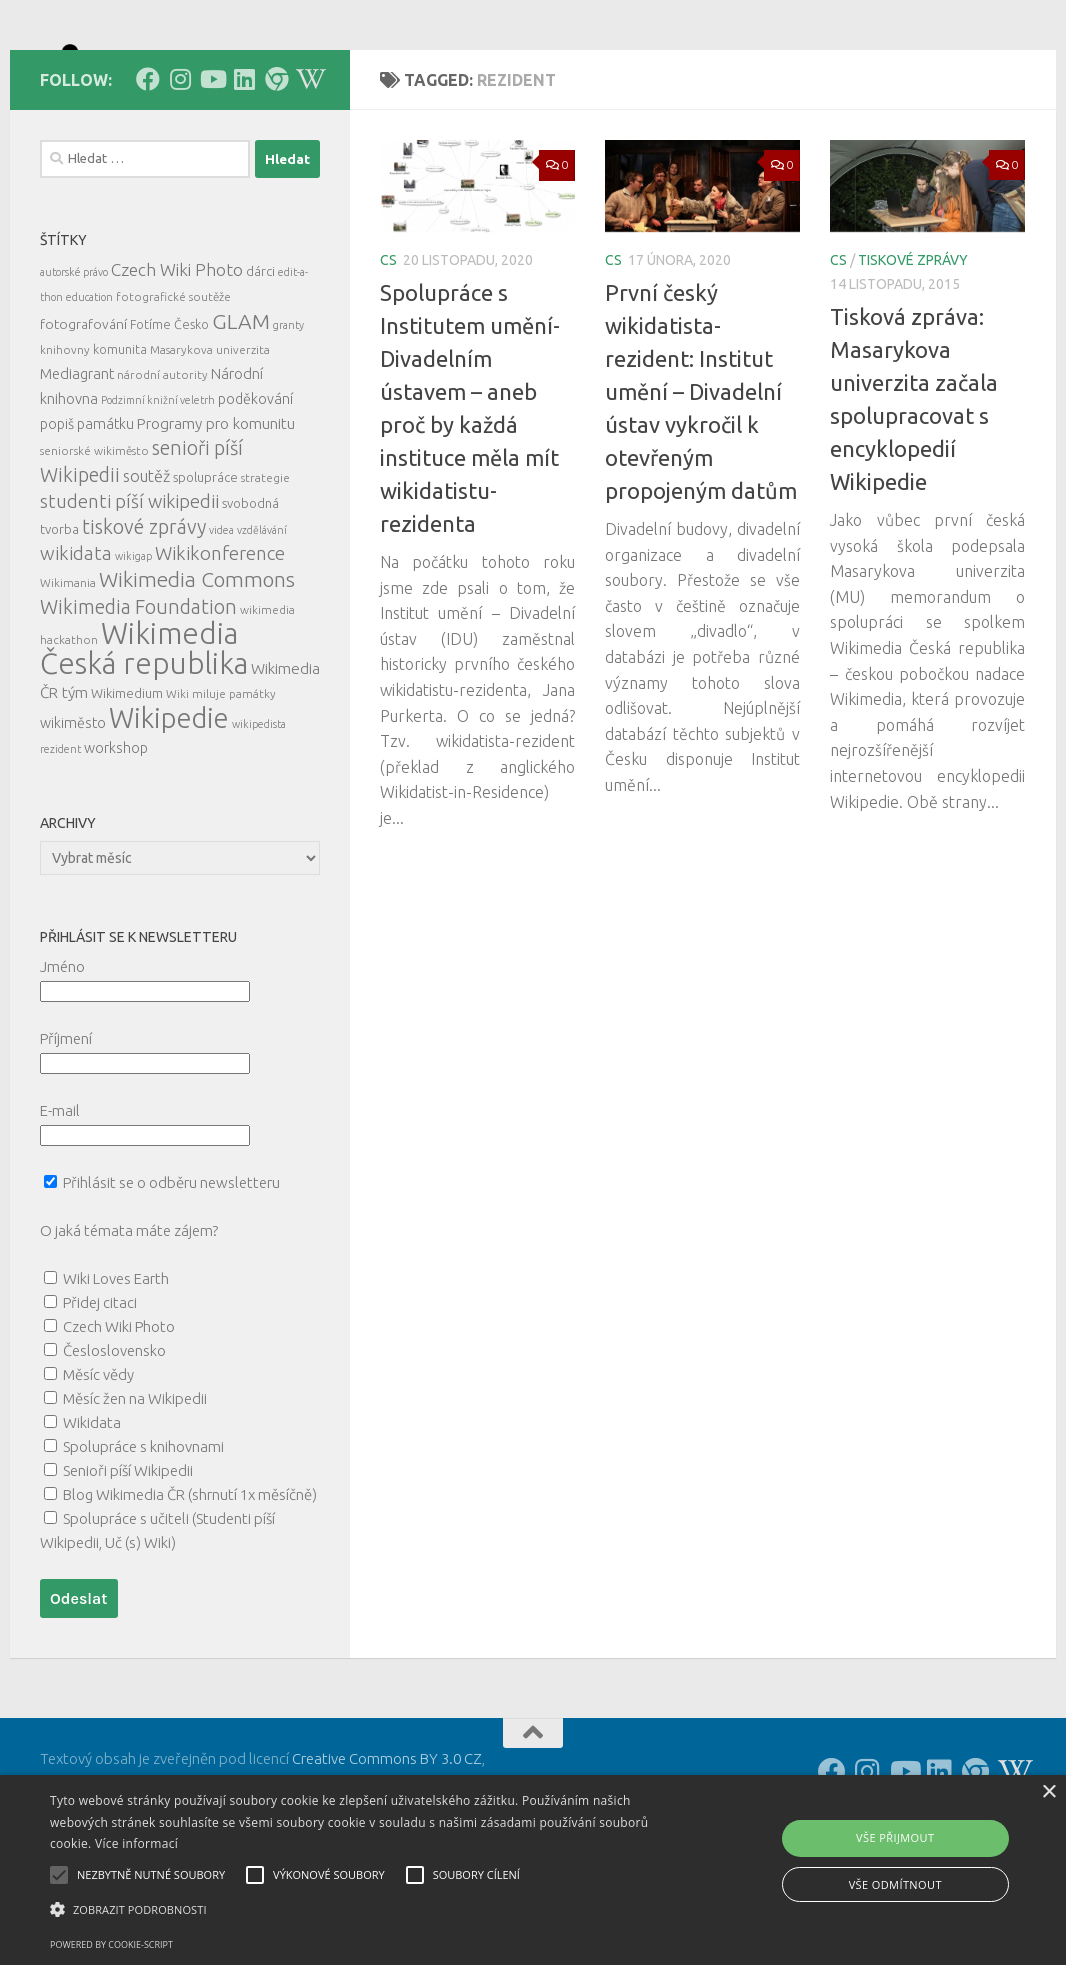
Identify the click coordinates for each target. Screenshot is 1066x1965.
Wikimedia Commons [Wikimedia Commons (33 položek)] (197, 669)
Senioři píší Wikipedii (128, 1560)
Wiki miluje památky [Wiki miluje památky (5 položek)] (221, 783)
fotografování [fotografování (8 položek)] (83, 414)
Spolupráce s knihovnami (143, 1536)
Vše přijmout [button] (895, 1837)
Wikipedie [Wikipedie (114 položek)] (169, 808)
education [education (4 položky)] (89, 387)
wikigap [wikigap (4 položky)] (133, 646)
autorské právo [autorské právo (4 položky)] (74, 362)
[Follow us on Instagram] (180, 169)
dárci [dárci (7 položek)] (260, 361)
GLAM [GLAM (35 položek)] (241, 411)
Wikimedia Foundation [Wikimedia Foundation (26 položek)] (138, 697)
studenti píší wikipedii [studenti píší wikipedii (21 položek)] (129, 591)
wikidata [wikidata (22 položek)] (76, 643)
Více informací (136, 1843)
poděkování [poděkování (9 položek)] (255, 489)
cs (388, 350)
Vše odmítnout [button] (895, 1884)
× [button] (1048, 1792)
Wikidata (92, 1512)
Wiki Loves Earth (116, 1368)
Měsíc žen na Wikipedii (135, 1488)
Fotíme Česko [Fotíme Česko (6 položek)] (169, 414)
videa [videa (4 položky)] (221, 620)
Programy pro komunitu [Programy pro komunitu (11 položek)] (216, 513)
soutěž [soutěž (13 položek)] (146, 566)
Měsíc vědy (98, 1464)
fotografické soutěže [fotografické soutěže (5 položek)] (173, 386)
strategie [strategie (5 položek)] (265, 567)
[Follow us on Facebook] (148, 169)
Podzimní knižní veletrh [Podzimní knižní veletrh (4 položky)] (158, 490)
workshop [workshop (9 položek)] (116, 838)
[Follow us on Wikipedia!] (308, 169)
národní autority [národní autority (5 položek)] (162, 464)
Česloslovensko (114, 1440)
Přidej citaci (100, 1392)
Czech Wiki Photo (119, 1416)
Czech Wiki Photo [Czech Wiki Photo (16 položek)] (177, 359)
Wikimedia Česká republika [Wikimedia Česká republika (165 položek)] (144, 738)
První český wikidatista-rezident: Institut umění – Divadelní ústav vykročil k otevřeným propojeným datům (701, 481)
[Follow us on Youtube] (212, 169)
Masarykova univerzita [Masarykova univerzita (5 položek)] (210, 439)
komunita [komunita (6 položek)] (120, 439)
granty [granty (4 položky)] (288, 415)
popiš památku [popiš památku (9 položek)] (87, 514)
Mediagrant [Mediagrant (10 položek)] (77, 463)
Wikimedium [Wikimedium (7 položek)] (127, 783)
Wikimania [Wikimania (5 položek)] (68, 672)
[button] (364, 1910)
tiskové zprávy (913, 350)
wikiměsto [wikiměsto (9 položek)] (73, 813)
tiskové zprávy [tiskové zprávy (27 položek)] (144, 616)
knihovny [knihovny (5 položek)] (65, 439)
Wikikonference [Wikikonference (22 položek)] (220, 643)
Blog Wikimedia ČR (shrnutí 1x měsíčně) (190, 1584)
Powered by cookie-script (111, 1944)
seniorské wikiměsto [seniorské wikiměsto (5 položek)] (94, 540)
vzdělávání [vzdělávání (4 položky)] (262, 620)
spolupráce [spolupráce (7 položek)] (205, 567)
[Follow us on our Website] (276, 169)
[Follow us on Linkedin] (244, 169)
